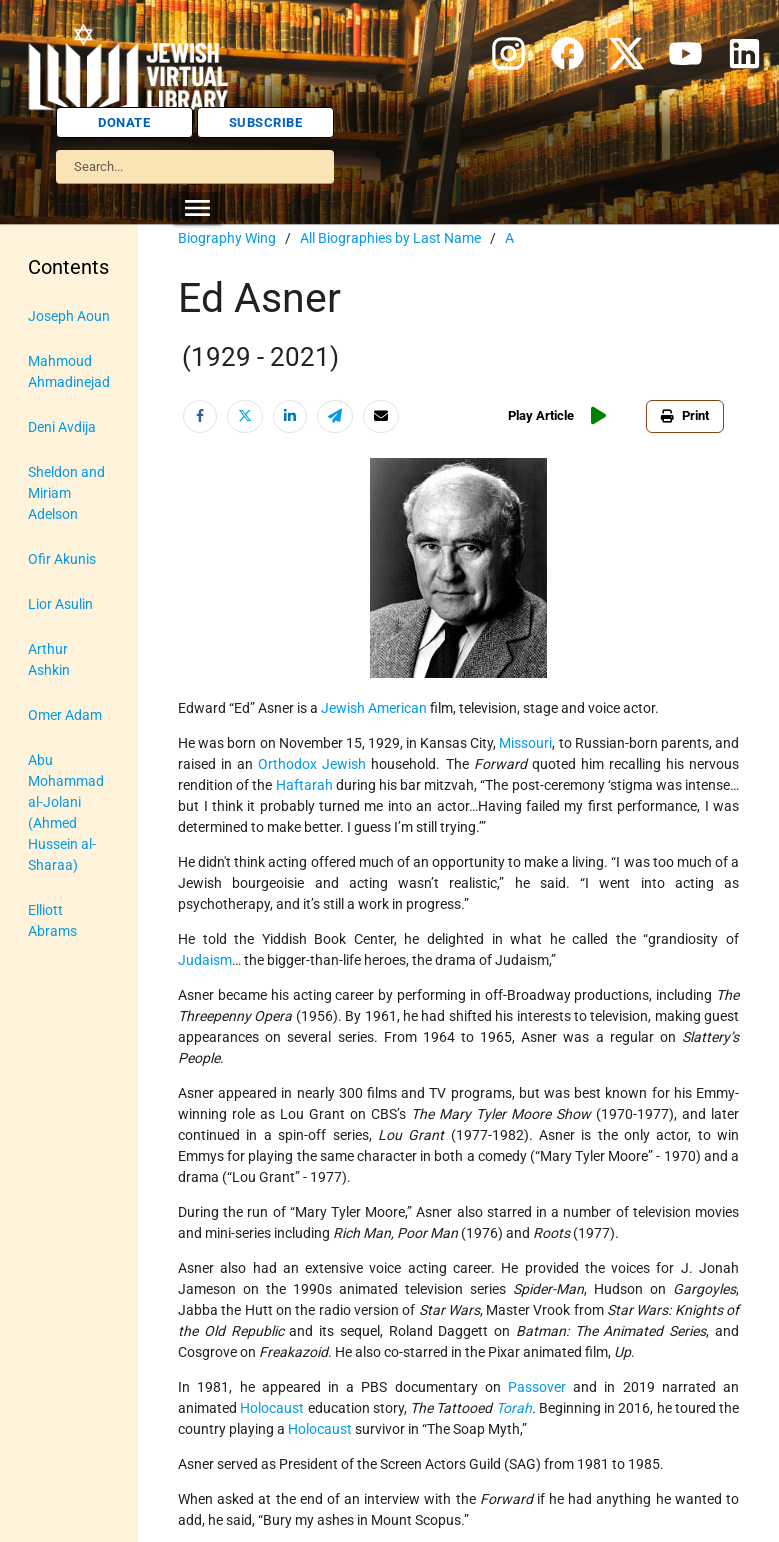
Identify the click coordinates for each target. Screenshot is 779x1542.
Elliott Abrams (52, 920)
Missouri (525, 743)
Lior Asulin (60, 604)
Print (685, 415)
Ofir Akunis (62, 559)
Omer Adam (65, 715)
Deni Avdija (62, 427)
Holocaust (272, 1408)
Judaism (205, 960)
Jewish (344, 764)
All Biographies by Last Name (390, 238)
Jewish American (374, 708)
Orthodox (287, 764)
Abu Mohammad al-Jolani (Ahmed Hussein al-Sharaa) (66, 812)
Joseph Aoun (69, 316)
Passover (537, 1387)
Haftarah (304, 785)
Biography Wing (227, 238)
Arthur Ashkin (49, 659)
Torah (514, 1408)
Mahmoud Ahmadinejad (69, 371)
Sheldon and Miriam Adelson (66, 493)
